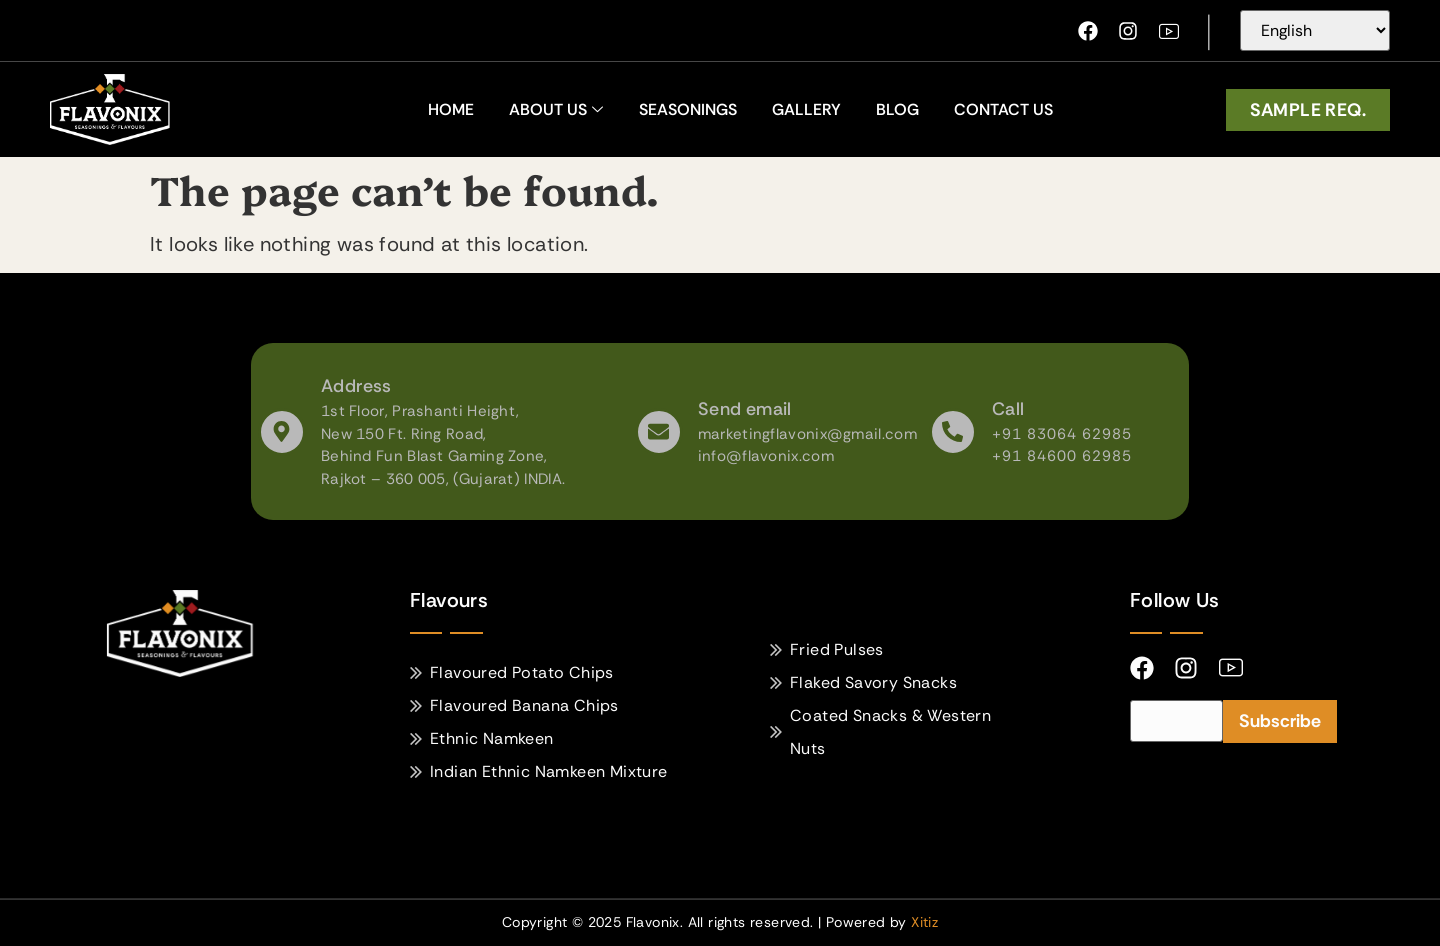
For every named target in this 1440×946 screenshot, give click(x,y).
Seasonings (688, 109)
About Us (556, 109)
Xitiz (924, 922)
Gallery (806, 109)
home (451, 109)
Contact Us (1003, 109)
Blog (897, 109)
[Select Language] (1315, 30)
